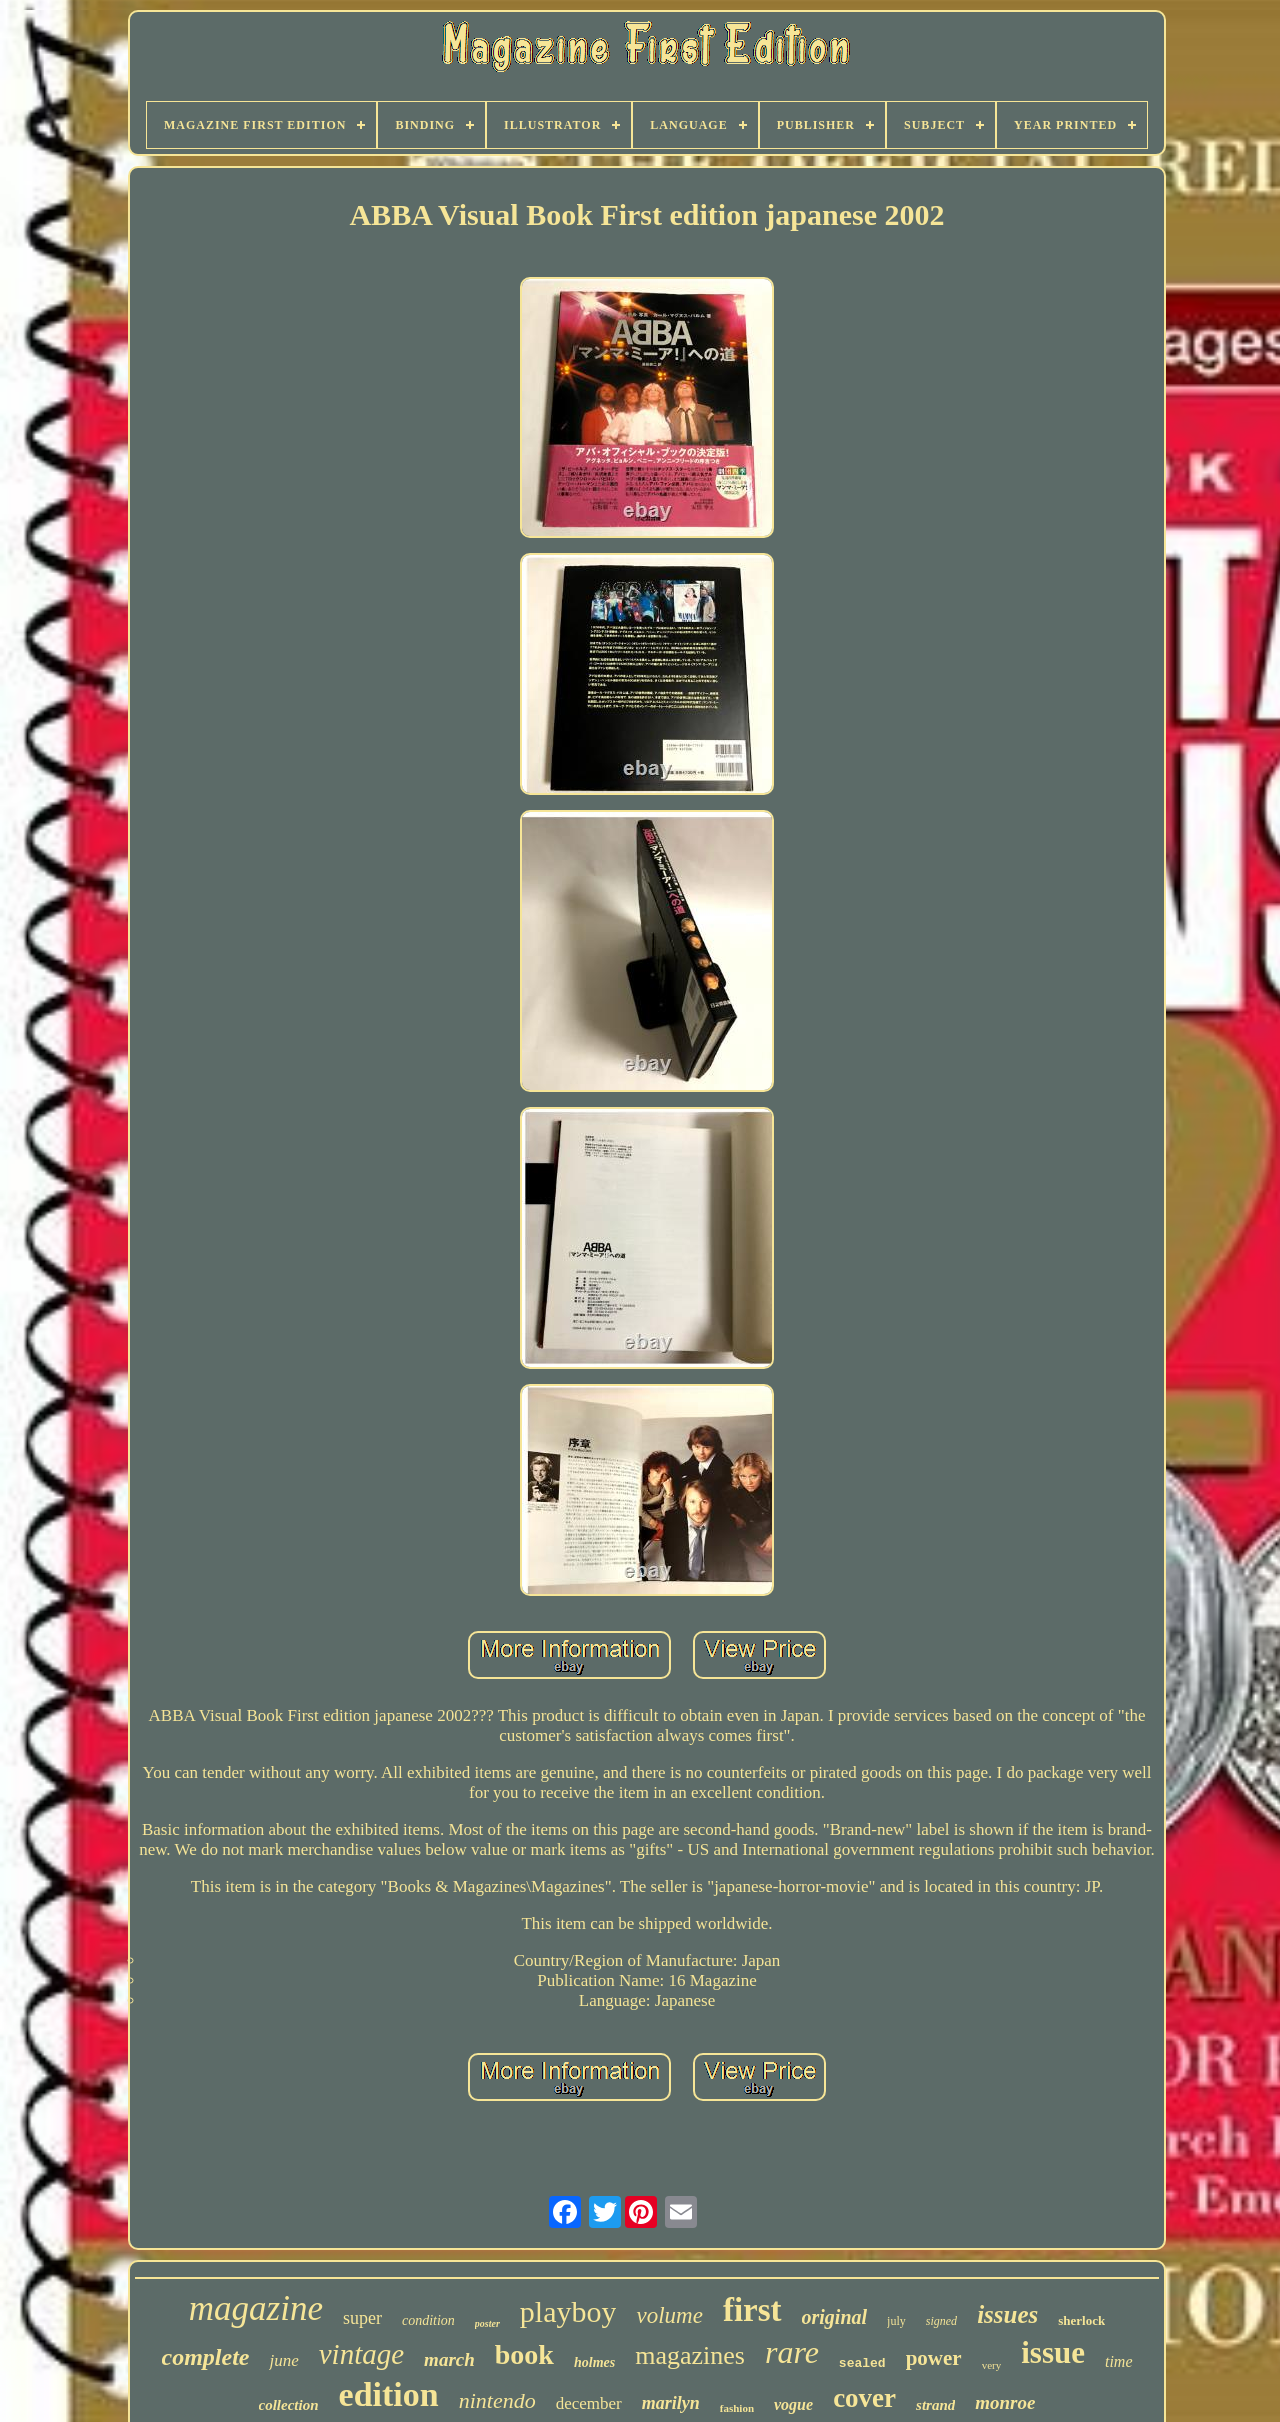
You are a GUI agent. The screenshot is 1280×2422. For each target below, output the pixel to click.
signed (941, 2321)
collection (289, 2405)
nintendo (497, 2400)
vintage (361, 2354)
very (992, 2365)
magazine (256, 2308)
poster (487, 2323)
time (1119, 2361)
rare (792, 2352)
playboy (568, 2311)
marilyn (671, 2403)
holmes (594, 2362)
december (589, 2403)
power (934, 2358)
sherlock (1081, 2320)
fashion (737, 2408)
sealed (862, 2363)
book (524, 2354)
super (362, 2318)
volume (669, 2315)
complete (206, 2357)
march (449, 2359)
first (752, 2310)
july (896, 2321)
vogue (793, 2404)
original (835, 2317)
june (283, 2360)
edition (389, 2394)
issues (1007, 2314)
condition (428, 2320)
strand (935, 2405)
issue (1053, 2352)
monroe (1005, 2402)
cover (864, 2398)
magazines (690, 2355)
